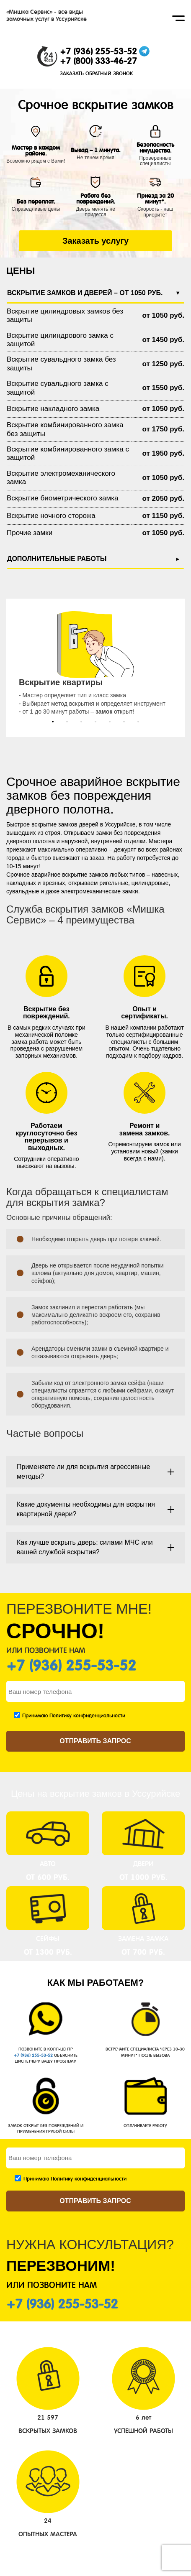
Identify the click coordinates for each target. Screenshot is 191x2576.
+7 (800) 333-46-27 (98, 61)
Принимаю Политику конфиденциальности (73, 1716)
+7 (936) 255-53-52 (98, 51)
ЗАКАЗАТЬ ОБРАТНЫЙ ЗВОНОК (96, 74)
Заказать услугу (95, 240)
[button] (53, 721)
